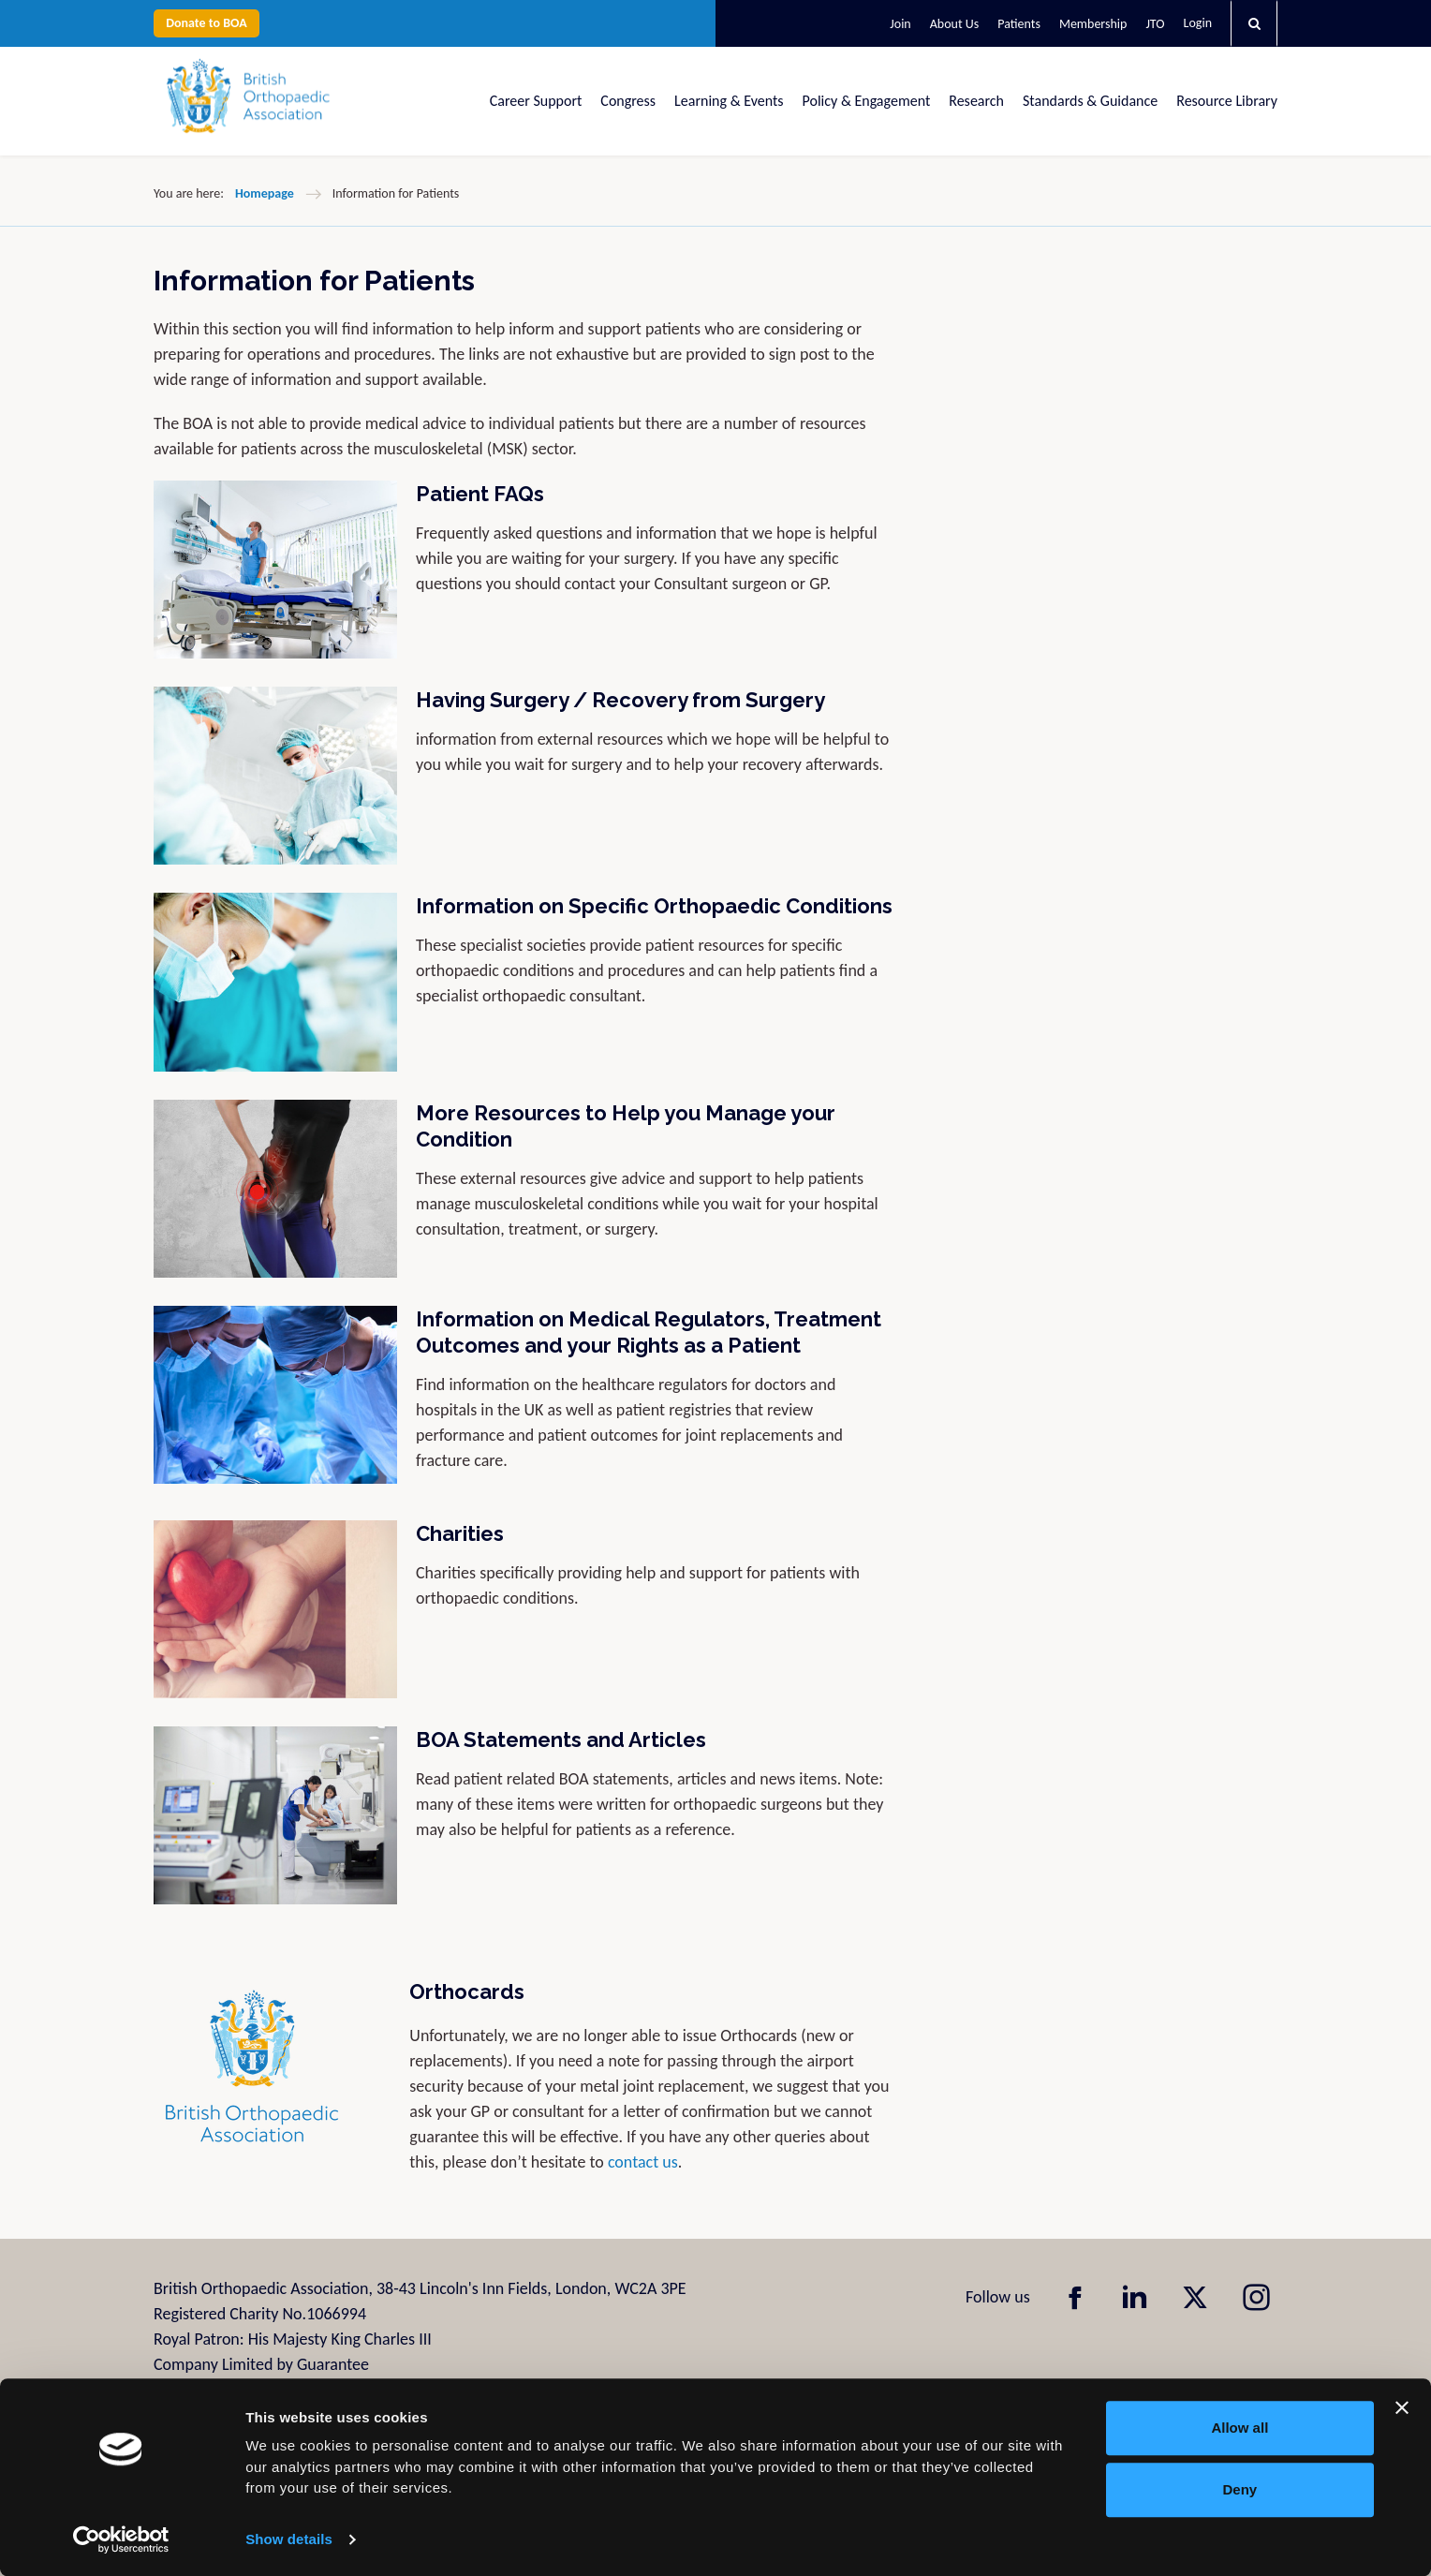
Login (1198, 23)
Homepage (264, 193)
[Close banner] (1402, 2407)
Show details (288, 2539)
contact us (643, 2162)
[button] (1254, 23)
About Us (955, 24)
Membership (1093, 24)
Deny (1240, 2489)
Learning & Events (728, 101)
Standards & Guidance (1090, 101)
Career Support (536, 101)
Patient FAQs (480, 493)
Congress (628, 101)
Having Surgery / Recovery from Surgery (620, 700)
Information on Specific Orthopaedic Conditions (654, 906)
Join (900, 24)
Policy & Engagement (867, 101)
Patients (1018, 24)
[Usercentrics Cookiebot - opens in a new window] (121, 2539)
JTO (1154, 24)
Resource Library (1226, 101)
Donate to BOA (206, 23)
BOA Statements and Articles (561, 1739)
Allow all (1239, 2427)
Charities (460, 1533)
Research (976, 101)
